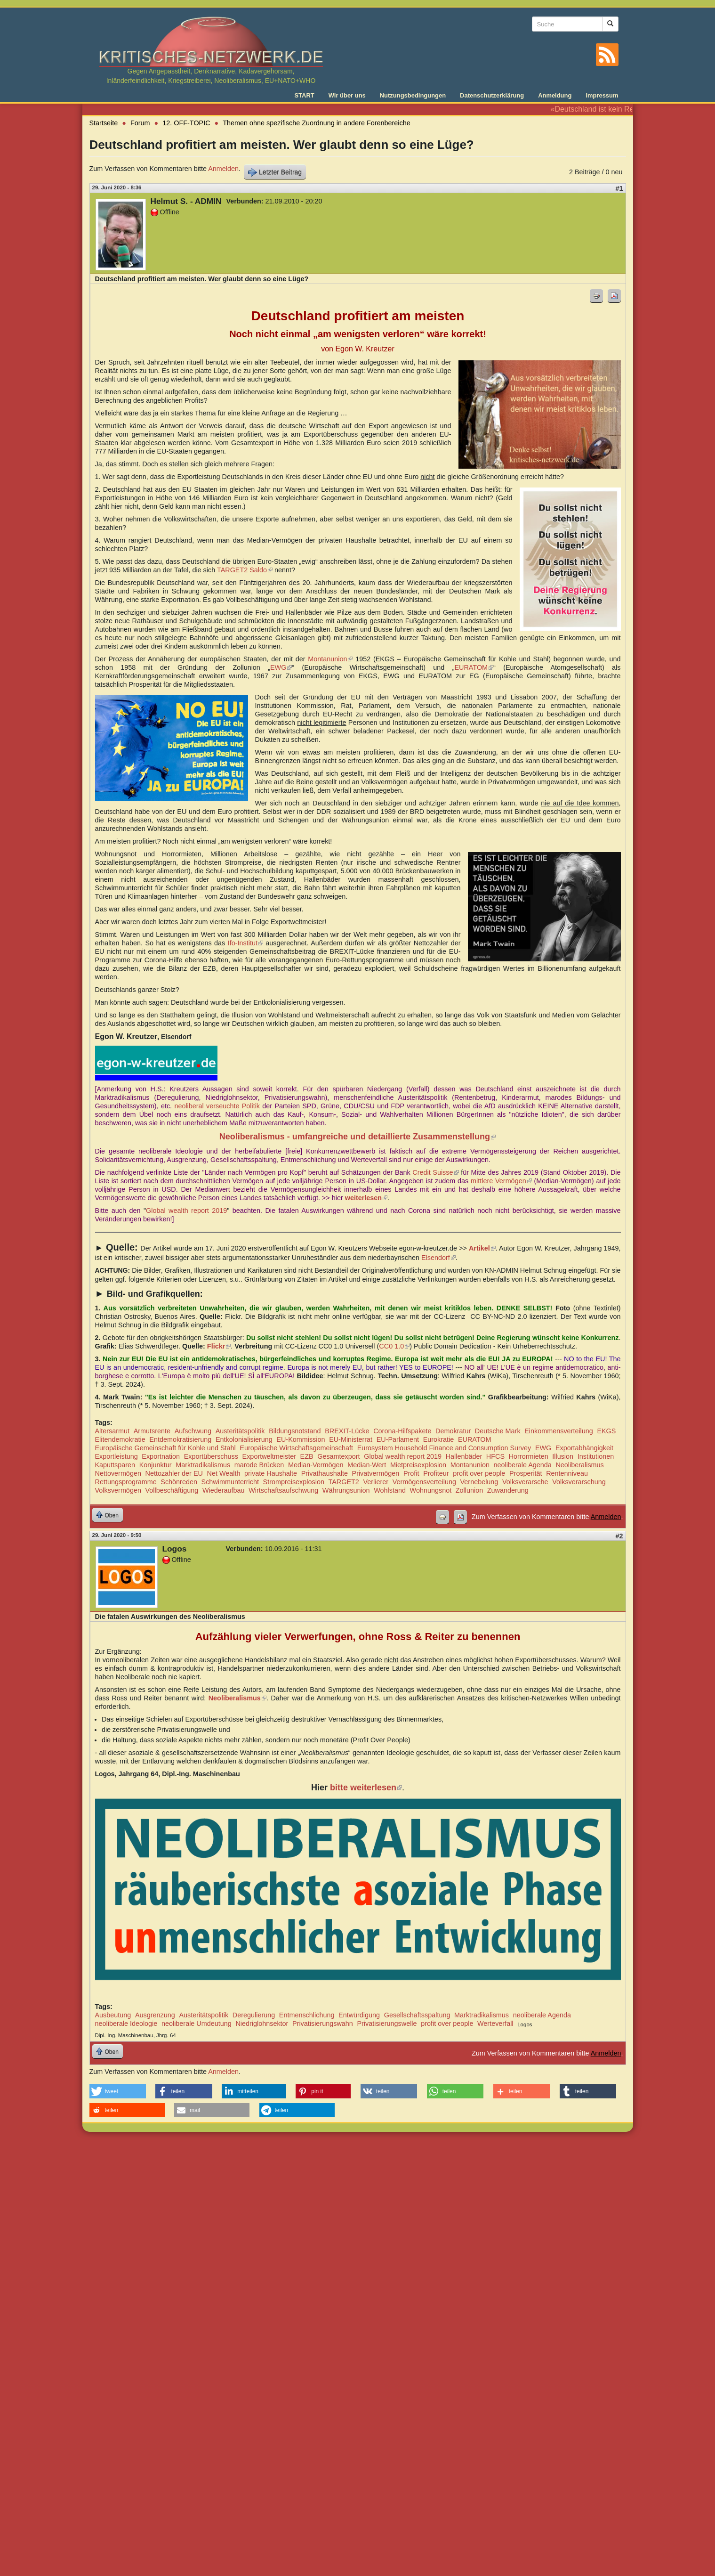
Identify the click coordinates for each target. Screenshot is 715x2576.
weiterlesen (366, 1198)
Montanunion (330, 659)
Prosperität (525, 1473)
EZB (306, 1456)
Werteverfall (495, 2023)
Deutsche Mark (498, 1431)
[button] (117, 2091)
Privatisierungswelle (387, 2023)
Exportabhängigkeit (584, 1448)
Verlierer (375, 1482)
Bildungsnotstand (295, 1431)
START (304, 95)
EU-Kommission (300, 1439)
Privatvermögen (376, 1473)
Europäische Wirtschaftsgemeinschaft (296, 1448)
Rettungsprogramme (126, 1482)
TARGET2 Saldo (245, 570)
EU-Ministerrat (350, 1439)
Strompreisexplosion (293, 1482)
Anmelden (223, 168)
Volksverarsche (525, 1482)
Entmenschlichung (307, 2015)
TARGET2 (344, 1482)
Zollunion (469, 1490)
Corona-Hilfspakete (402, 1431)
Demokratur (453, 1431)
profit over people (479, 1473)
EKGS (606, 1431)
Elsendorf (438, 1257)
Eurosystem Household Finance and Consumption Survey (444, 1448)
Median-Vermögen (316, 1465)
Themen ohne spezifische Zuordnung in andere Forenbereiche (316, 123)
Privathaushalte (324, 1473)
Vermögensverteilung (424, 1482)
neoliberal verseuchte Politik (217, 1106)
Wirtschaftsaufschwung (283, 1490)
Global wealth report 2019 (186, 1210)
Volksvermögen (118, 1490)
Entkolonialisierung (244, 1439)
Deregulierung (254, 2015)
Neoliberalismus (579, 1465)
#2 (619, 1536)
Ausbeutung (113, 2015)
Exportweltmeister (269, 1456)
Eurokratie (438, 1439)
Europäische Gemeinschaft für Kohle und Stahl (165, 1448)
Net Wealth (224, 1473)
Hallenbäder (464, 1456)
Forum (140, 123)
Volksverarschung (579, 1482)
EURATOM (473, 667)
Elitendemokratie (120, 1439)
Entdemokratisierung (180, 1439)
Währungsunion (346, 1490)
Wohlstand (390, 1490)
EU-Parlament (398, 1439)
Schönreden (179, 1482)
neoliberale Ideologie (126, 2023)
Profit (411, 1473)
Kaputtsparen (115, 1465)
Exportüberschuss (211, 1456)
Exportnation (161, 1456)
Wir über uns (347, 95)
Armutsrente (152, 1431)
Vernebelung (479, 1482)
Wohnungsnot (431, 1490)
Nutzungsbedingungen (413, 95)
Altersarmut (112, 1431)
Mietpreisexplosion (418, 1465)
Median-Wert (366, 1465)
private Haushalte (270, 1473)
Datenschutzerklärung (492, 95)
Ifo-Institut (245, 943)
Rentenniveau (567, 1473)
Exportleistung (116, 1456)
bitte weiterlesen (366, 1787)
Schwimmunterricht (230, 1482)
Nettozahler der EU (174, 1473)
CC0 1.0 (394, 1346)
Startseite (103, 123)
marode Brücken (259, 1465)
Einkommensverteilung (558, 1431)
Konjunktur (155, 1465)
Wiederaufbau (223, 1490)
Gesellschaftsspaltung (417, 2015)
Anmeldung (554, 95)
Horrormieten (528, 1456)
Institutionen (596, 1456)
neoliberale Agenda (523, 1465)
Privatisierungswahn (322, 2023)
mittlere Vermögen (501, 1181)
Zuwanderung (508, 1490)
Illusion (562, 1456)
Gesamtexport (338, 1456)
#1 (619, 188)
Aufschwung (193, 1431)
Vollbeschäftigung (172, 1490)
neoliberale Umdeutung (196, 2023)
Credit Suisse (435, 1172)
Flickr (219, 1346)
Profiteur (436, 1473)
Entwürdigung (359, 2015)
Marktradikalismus (203, 1465)
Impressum (602, 95)
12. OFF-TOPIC (186, 123)
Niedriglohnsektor (261, 2023)
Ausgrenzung (155, 2015)
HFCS (495, 1456)
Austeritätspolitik (240, 1431)
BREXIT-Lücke (347, 1431)
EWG (281, 667)
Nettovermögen (118, 1473)
